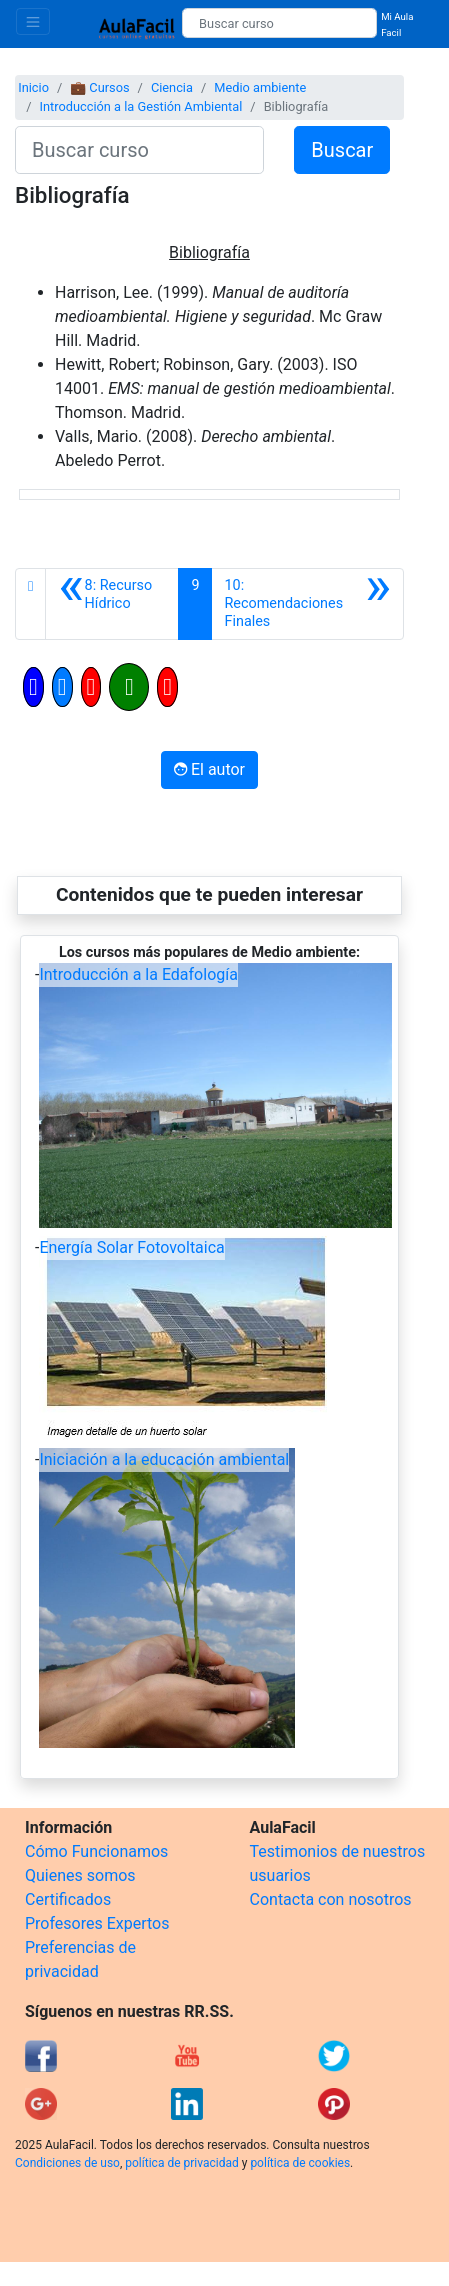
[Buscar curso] (279, 23)
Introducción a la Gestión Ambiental (140, 106)
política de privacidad (181, 2163)
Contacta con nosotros (331, 1899)
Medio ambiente (260, 87)
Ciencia (172, 87)
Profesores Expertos (97, 1923)
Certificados (68, 1899)
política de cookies (300, 2163)
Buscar (342, 150)
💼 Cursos (99, 87)
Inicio (33, 87)
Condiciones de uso (67, 2163)
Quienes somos (80, 1875)
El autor (209, 769)
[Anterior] (112, 604)
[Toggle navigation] (33, 21)
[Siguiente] (307, 604)
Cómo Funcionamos (96, 1851)
